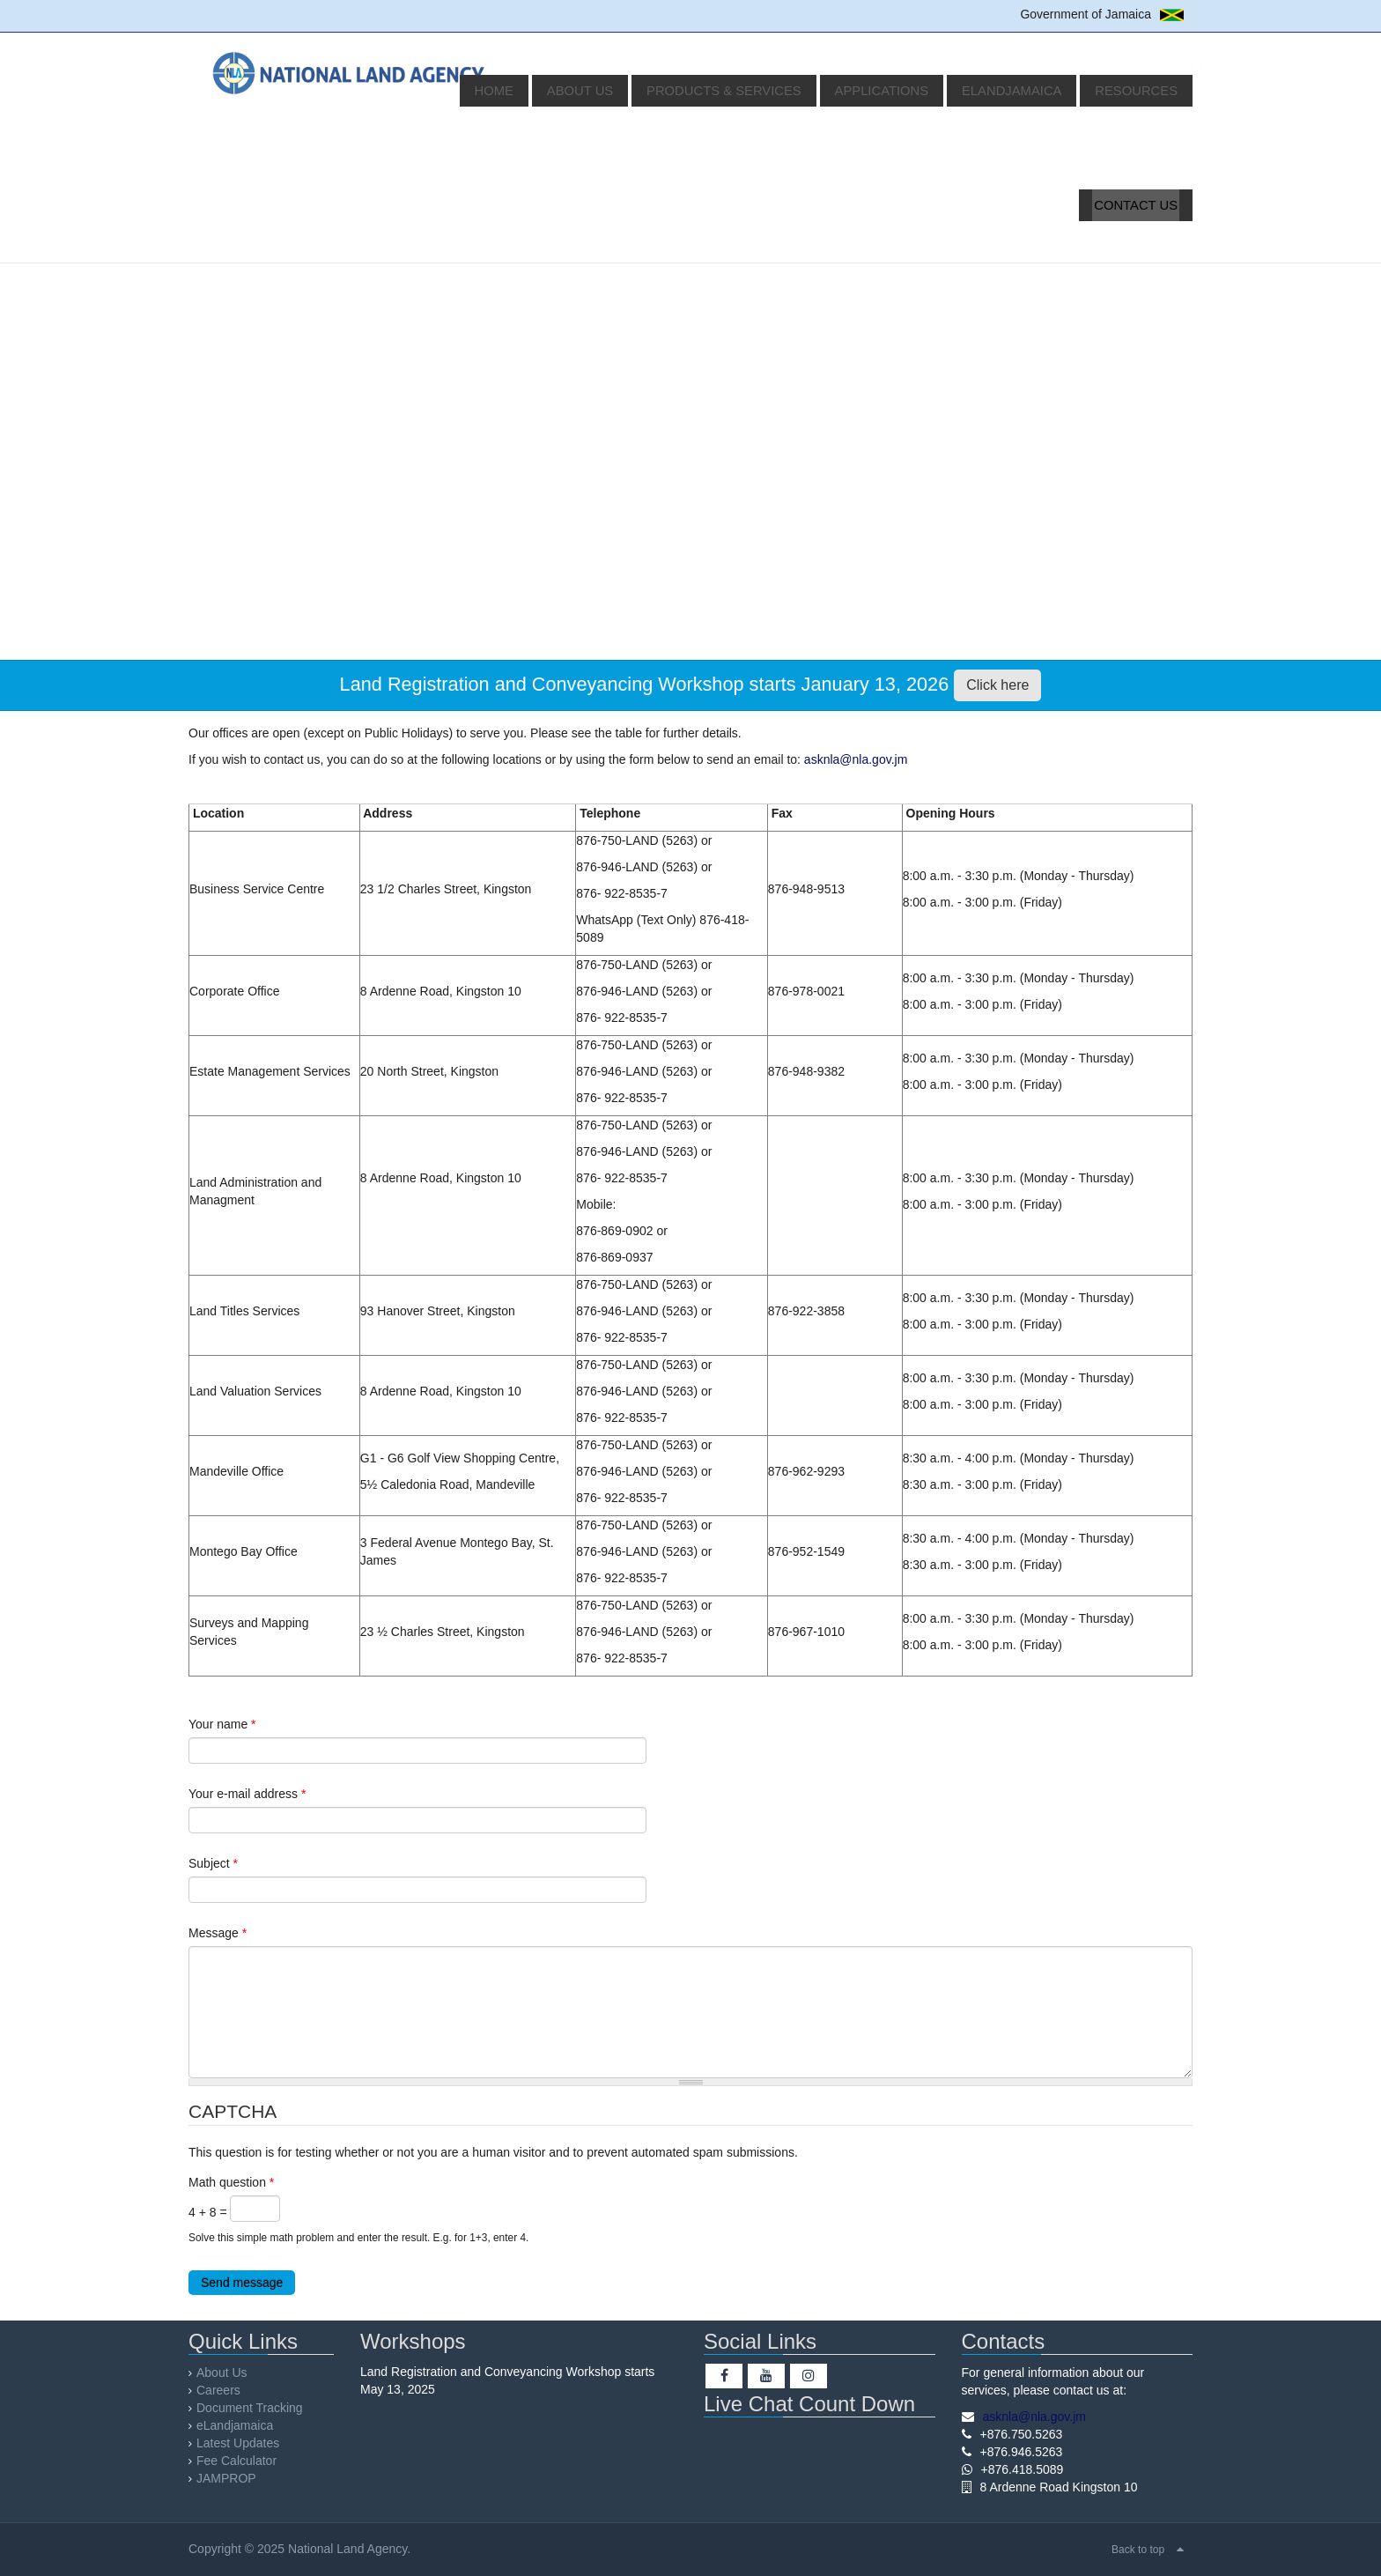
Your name (222, 1724)
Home (562, 91)
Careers (234, 2390)
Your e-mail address (247, 1794)
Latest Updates (253, 2443)
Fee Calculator (252, 2461)
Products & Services (768, 91)
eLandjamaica (1028, 91)
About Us (638, 91)
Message (217, 1933)
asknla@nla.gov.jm (855, 759)
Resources (1140, 91)
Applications (911, 91)
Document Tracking (265, 2408)
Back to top (1137, 2549)
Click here (997, 684)
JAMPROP (242, 2478)
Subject (213, 1863)
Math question (231, 2182)
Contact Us (1139, 205)
